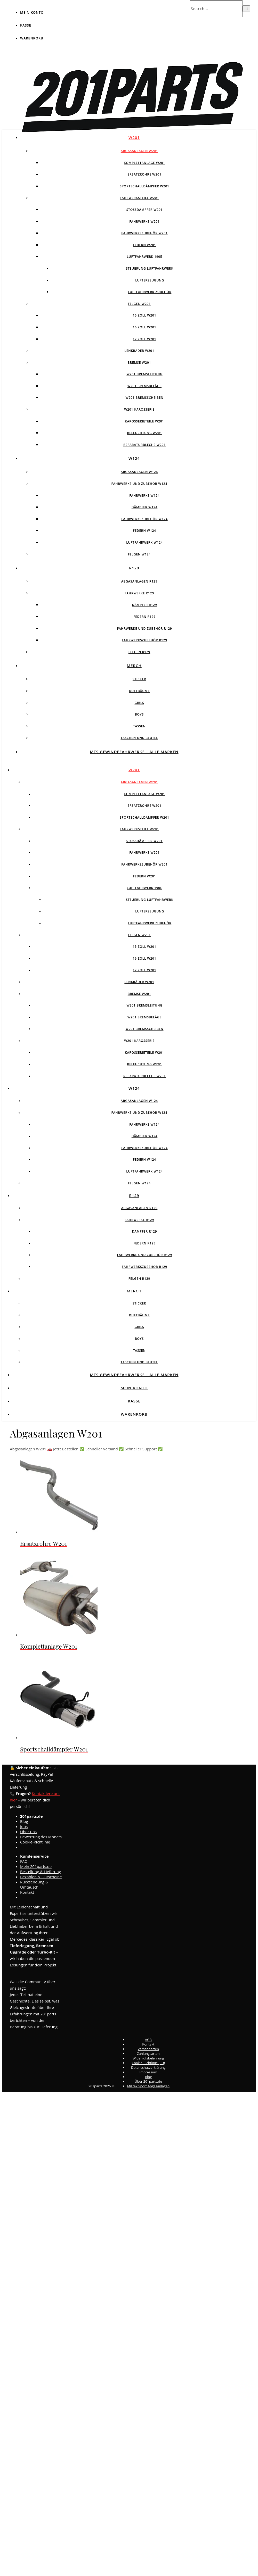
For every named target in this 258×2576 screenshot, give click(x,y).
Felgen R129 (139, 652)
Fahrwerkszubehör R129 (144, 640)
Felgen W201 (139, 304)
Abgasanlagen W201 (139, 151)
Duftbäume (139, 691)
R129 (134, 567)
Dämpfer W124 (145, 507)
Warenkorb (31, 38)
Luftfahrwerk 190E (144, 256)
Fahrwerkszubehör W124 (144, 519)
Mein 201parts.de (36, 1866)
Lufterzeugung (149, 280)
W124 (134, 458)
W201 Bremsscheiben (145, 397)
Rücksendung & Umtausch (34, 1884)
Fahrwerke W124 (144, 495)
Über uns (28, 1831)
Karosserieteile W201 (144, 421)
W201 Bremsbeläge (144, 386)
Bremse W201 (139, 362)
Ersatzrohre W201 (145, 174)
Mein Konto (32, 12)
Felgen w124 (139, 554)
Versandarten (148, 2049)
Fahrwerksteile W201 (139, 198)
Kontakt (27, 1892)
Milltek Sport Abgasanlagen (148, 2086)
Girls (139, 703)
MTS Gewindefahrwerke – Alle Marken (134, 751)
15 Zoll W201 (144, 315)
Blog (24, 1821)
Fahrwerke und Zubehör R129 (144, 628)
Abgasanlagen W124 (139, 472)
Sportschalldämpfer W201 (144, 186)
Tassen (139, 726)
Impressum (148, 2072)
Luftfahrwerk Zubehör (150, 292)
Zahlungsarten (148, 2053)
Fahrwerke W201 (144, 221)
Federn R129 (144, 616)
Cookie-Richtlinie (35, 1841)
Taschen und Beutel (139, 738)
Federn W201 (144, 245)
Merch (134, 665)
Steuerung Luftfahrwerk (149, 268)
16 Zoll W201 (144, 327)
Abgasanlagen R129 (139, 581)
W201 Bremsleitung (144, 374)
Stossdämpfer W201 (144, 209)
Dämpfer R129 (144, 605)
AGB (148, 2039)
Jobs (24, 1826)
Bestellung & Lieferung (40, 1871)
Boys (139, 714)
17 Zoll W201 (144, 339)
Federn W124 (144, 530)
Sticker (139, 679)
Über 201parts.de (148, 2081)
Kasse (25, 25)
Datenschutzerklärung (148, 2067)
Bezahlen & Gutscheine (41, 1876)
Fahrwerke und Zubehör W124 (139, 483)
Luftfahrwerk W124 (144, 542)
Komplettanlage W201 (144, 163)
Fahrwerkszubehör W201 (144, 233)
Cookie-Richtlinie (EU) (148, 2062)
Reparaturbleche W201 (144, 445)
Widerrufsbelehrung (148, 2058)
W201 (134, 137)
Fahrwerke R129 (139, 593)
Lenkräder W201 (139, 350)
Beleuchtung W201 (144, 433)
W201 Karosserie (139, 409)
